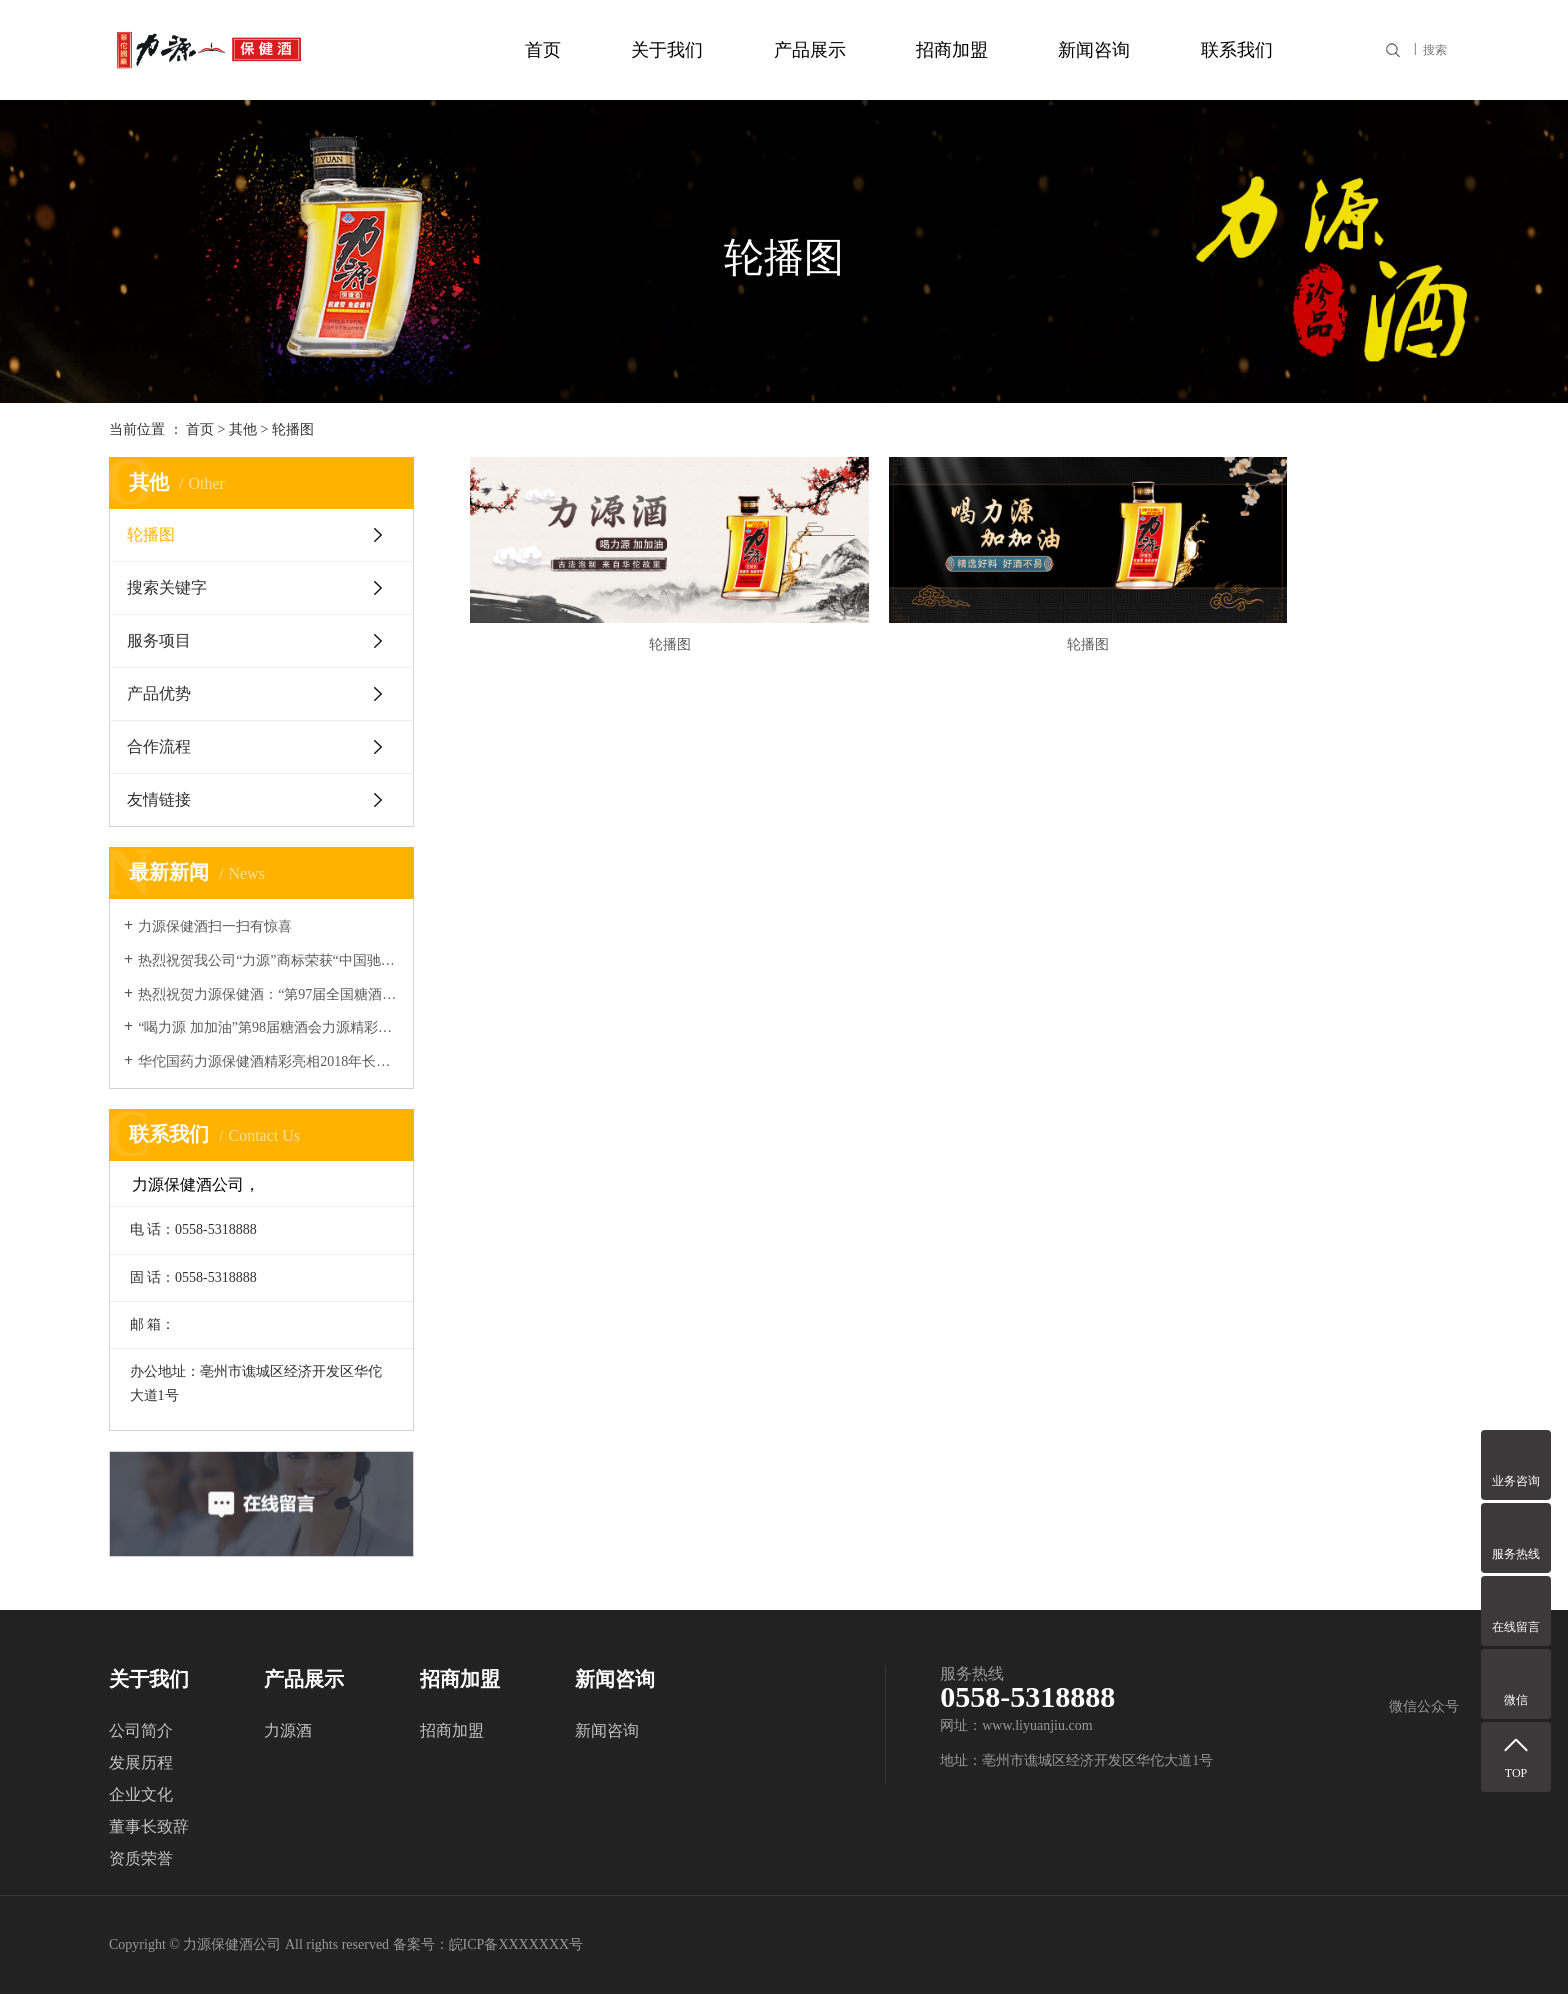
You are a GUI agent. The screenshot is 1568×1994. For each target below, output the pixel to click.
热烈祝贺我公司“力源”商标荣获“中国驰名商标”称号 (268, 960)
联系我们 (1237, 50)
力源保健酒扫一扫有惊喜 (215, 926)
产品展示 (810, 50)
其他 (243, 429)
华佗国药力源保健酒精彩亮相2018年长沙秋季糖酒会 (268, 1061)
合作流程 (159, 746)
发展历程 (141, 1762)
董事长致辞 (149, 1826)
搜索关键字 (167, 587)
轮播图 (293, 429)
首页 (543, 50)
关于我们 (667, 50)
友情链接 (159, 799)
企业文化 (141, 1794)
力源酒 (288, 1730)
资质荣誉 (141, 1858)
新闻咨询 (1094, 50)
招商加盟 (952, 50)
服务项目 (159, 640)
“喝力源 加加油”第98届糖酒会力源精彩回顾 (268, 1027)
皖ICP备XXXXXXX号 (516, 1944)
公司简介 (141, 1730)
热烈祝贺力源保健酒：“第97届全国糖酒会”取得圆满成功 (268, 994)
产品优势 (159, 693)
